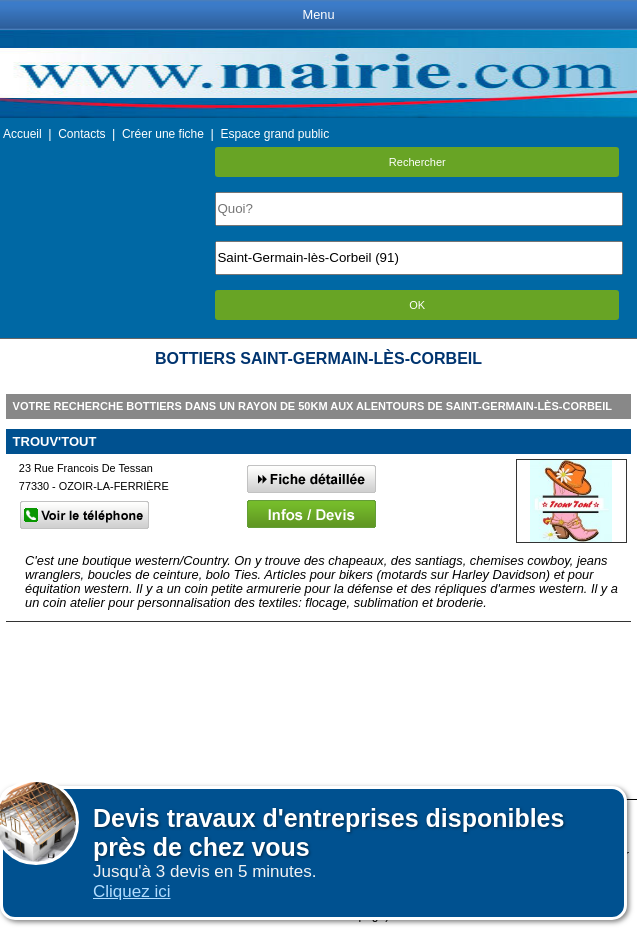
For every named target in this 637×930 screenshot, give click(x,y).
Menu (318, 14)
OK (417, 305)
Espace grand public (274, 134)
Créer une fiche (163, 134)
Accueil (22, 134)
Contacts (81, 134)
